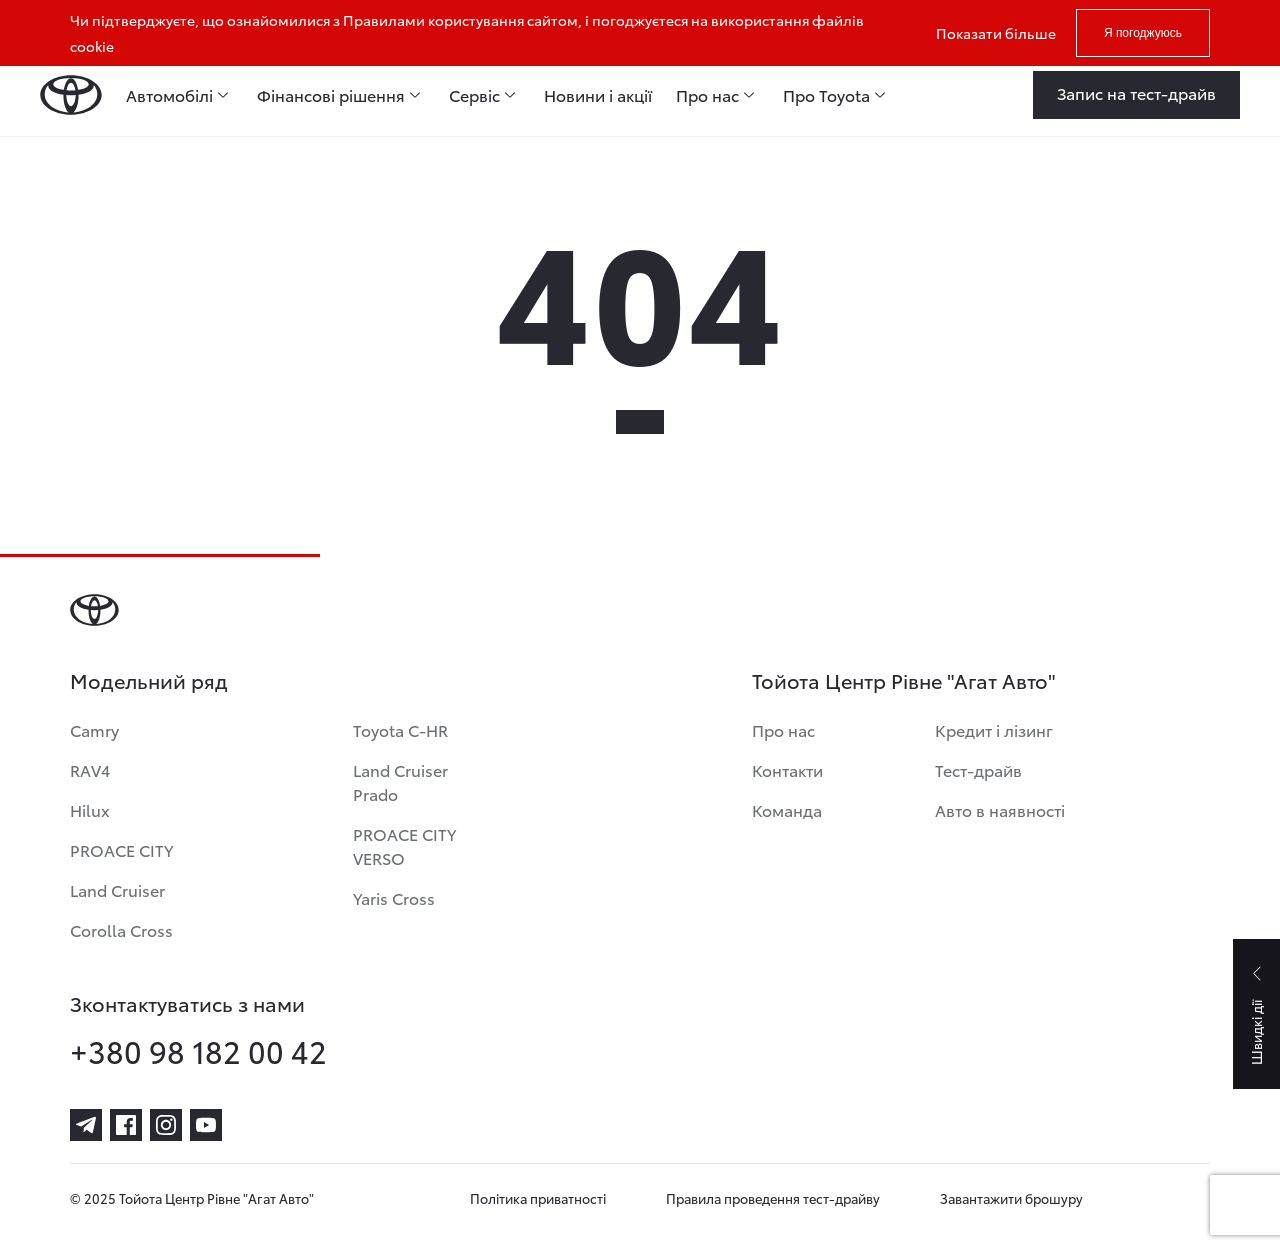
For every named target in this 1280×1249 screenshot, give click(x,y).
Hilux (90, 809)
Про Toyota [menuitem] (826, 95)
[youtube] (206, 1125)
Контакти (787, 769)
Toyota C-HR (400, 729)
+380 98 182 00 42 (198, 1051)
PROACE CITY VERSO (404, 845)
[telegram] (86, 1125)
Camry (94, 729)
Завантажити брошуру (1011, 1198)
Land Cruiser (117, 889)
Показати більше (996, 33)
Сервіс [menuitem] (474, 95)
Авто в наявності (1000, 809)
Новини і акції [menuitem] (598, 95)
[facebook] (126, 1125)
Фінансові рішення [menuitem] (331, 95)
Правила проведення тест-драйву (773, 1198)
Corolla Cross (121, 929)
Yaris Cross (394, 897)
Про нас (783, 729)
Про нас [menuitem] (707, 95)
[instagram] (166, 1125)
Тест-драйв (978, 769)
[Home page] (71, 95)
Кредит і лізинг (994, 729)
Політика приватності (538, 1198)
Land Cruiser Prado (400, 781)
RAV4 (90, 769)
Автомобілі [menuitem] (169, 95)
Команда (787, 809)
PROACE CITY (121, 849)
